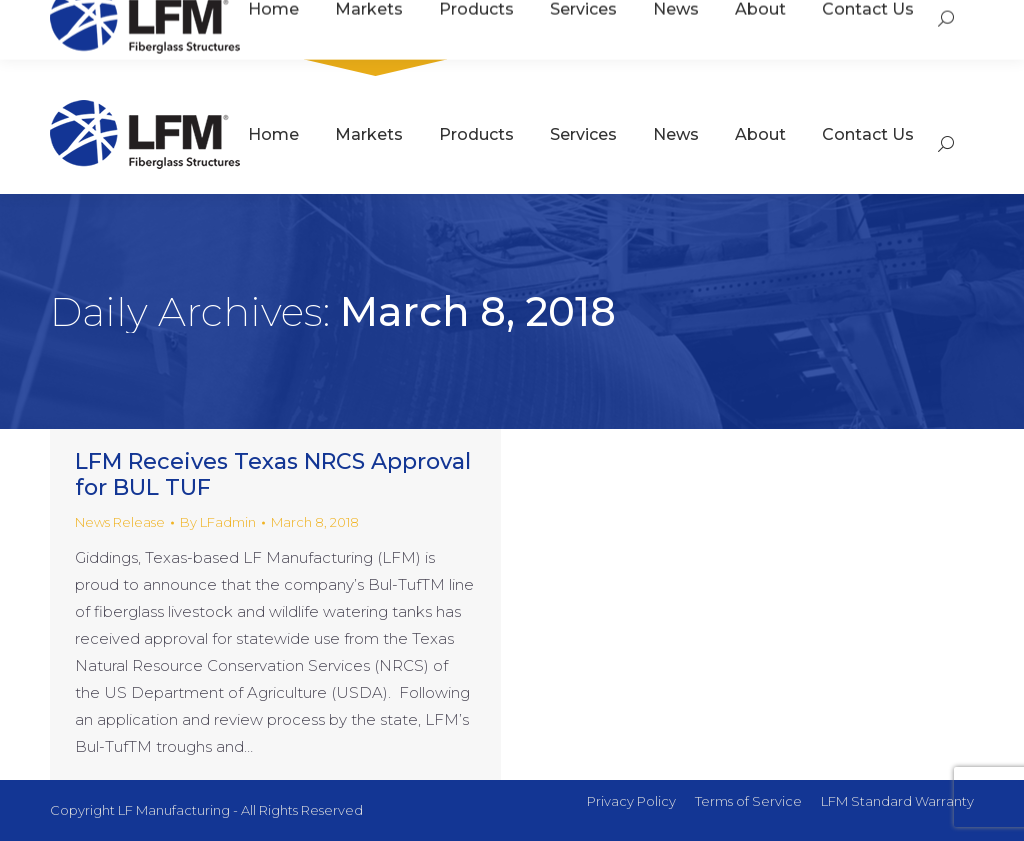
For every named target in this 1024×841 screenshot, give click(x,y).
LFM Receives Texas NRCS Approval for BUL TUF (273, 474)
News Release (120, 522)
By (218, 522)
